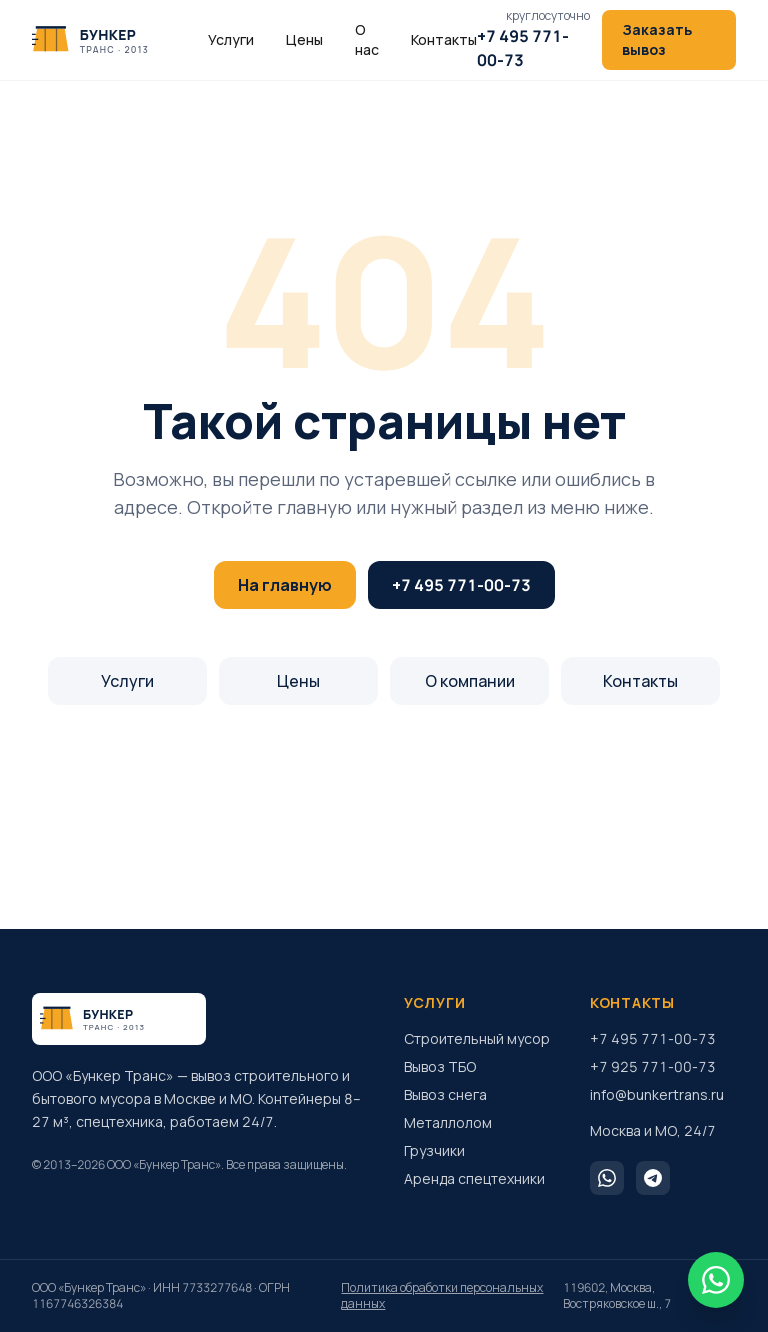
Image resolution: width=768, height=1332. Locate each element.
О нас (367, 39)
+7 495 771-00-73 (461, 585)
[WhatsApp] (607, 1178)
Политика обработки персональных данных (442, 1296)
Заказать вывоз (657, 39)
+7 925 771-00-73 (653, 1066)
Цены (304, 39)
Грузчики (434, 1150)
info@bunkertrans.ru (657, 1094)
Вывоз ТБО (440, 1066)
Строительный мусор (477, 1038)
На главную (285, 585)
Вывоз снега (445, 1094)
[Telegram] (653, 1178)
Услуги (231, 39)
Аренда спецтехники (474, 1178)
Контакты (444, 39)
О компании (470, 681)
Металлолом (448, 1122)
